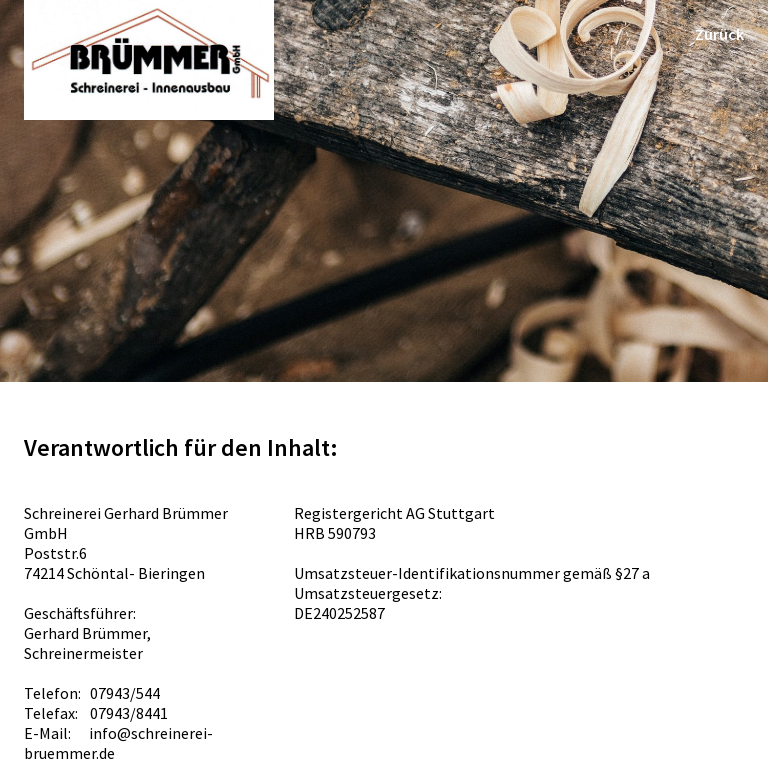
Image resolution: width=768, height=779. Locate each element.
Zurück (719, 34)
